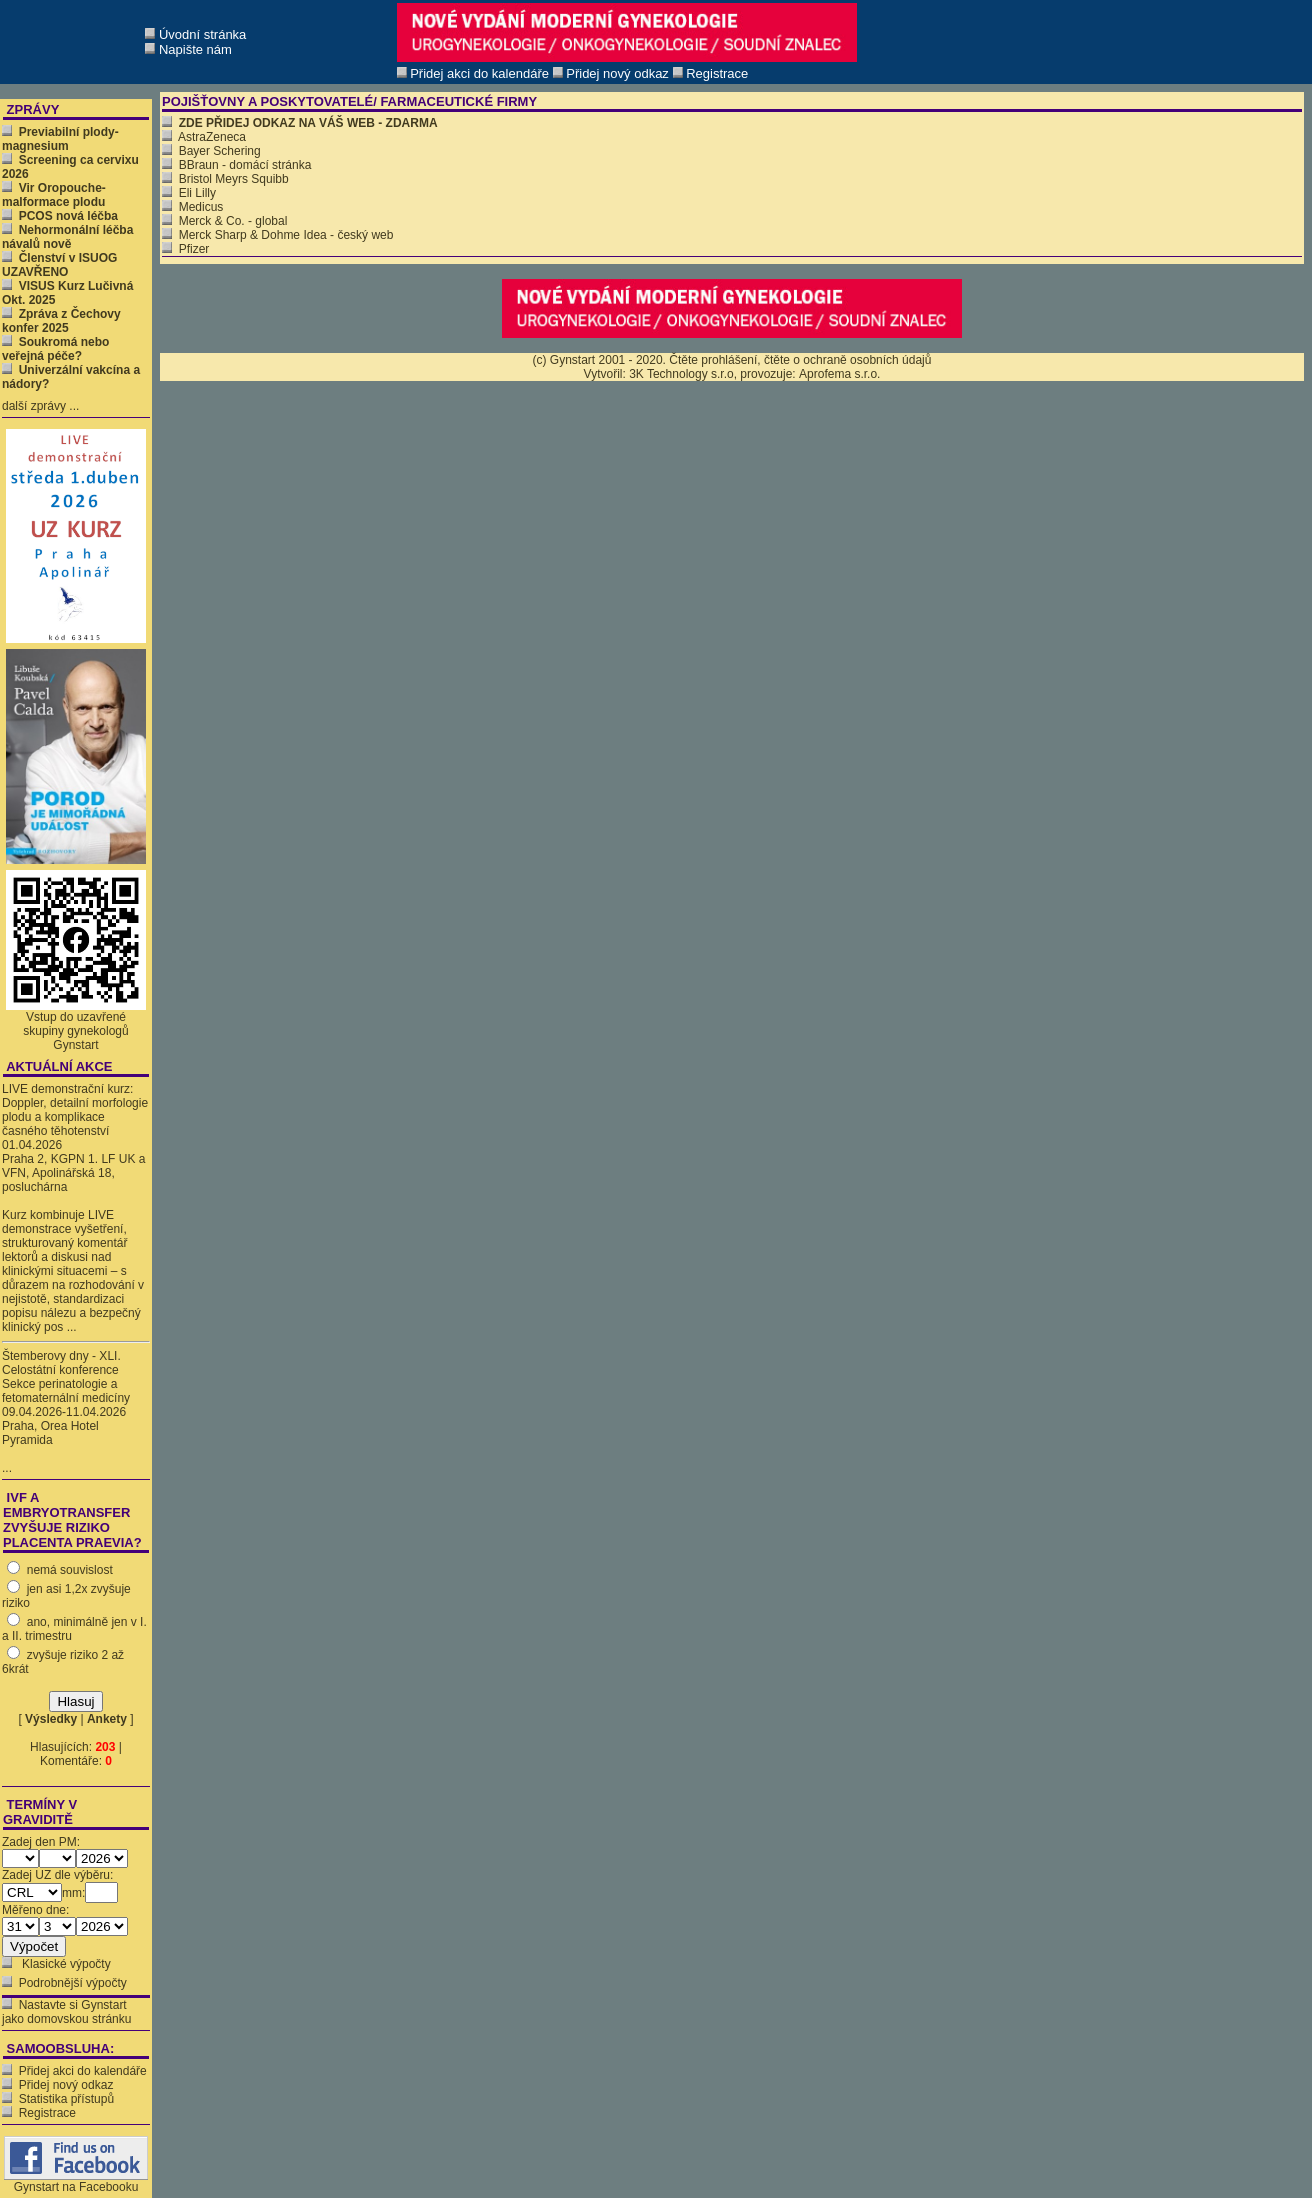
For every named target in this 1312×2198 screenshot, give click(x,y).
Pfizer (185, 249)
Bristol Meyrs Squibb (225, 179)
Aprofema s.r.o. (839, 374)
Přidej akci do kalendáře (83, 2071)
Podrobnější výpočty (73, 1983)
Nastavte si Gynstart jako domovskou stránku (66, 2012)
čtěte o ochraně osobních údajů (847, 360)
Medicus (192, 207)
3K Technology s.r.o (681, 374)
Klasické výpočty (65, 1964)
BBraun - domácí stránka (236, 165)
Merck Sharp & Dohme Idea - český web (277, 235)
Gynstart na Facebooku (76, 2181)
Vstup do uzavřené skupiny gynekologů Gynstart (75, 1031)
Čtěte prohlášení (713, 360)
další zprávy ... (40, 406)
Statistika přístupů (66, 2099)
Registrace (47, 2113)
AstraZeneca (204, 137)
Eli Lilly (189, 193)
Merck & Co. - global (224, 221)
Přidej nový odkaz (66, 2085)
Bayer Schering (211, 151)
